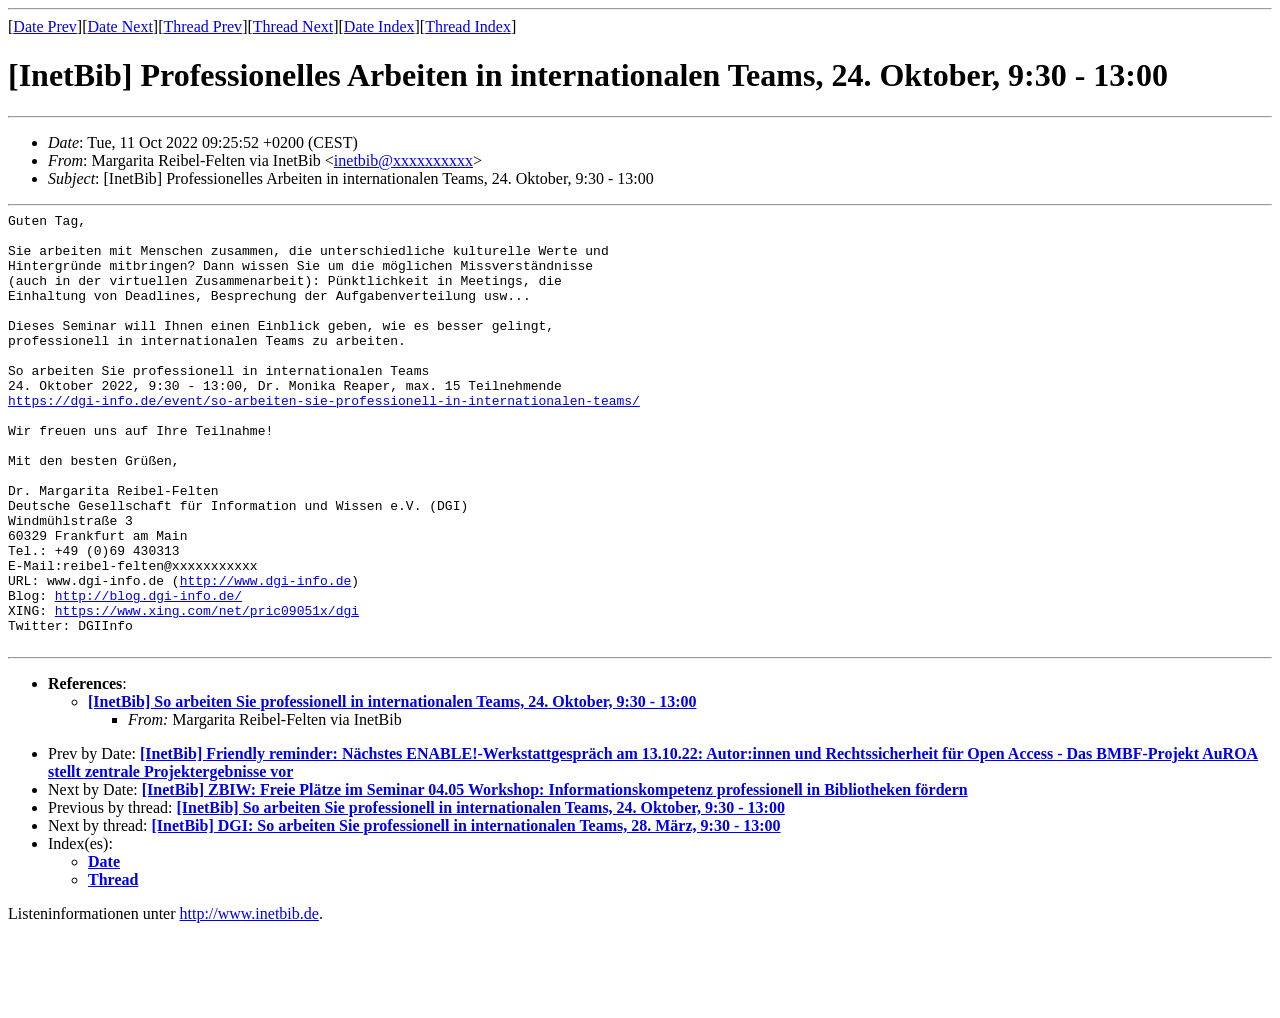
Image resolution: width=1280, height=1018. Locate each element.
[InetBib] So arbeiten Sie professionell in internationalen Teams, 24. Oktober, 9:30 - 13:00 (392, 788)
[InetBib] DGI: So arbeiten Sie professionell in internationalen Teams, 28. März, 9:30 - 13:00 (466, 912)
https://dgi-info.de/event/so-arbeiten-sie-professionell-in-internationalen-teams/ (324, 439)
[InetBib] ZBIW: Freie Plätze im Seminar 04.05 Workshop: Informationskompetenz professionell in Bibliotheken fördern (555, 876)
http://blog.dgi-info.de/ (148, 673)
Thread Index (468, 26)
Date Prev (45, 26)
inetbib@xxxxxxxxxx (403, 160)
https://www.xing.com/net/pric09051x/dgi (207, 691)
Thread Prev (202, 26)
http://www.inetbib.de (249, 1000)
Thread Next (293, 26)
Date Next (120, 26)
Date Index (379, 26)
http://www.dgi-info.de (266, 655)
